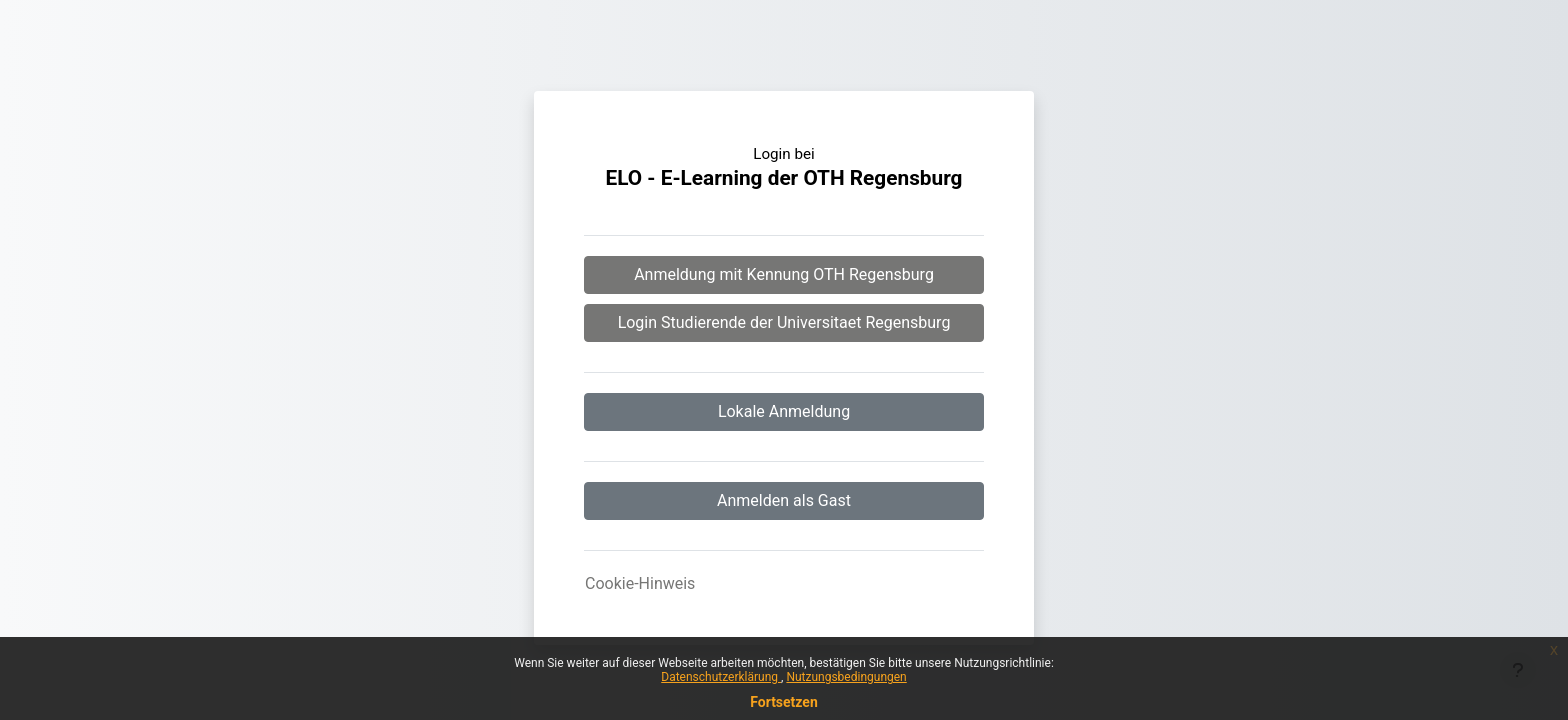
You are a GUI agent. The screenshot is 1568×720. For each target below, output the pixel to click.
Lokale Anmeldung (784, 411)
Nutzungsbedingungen (846, 677)
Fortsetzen (784, 702)
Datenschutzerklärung (721, 677)
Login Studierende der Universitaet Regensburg (784, 322)
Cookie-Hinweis (640, 583)
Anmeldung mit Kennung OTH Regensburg (784, 274)
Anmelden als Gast (784, 500)
